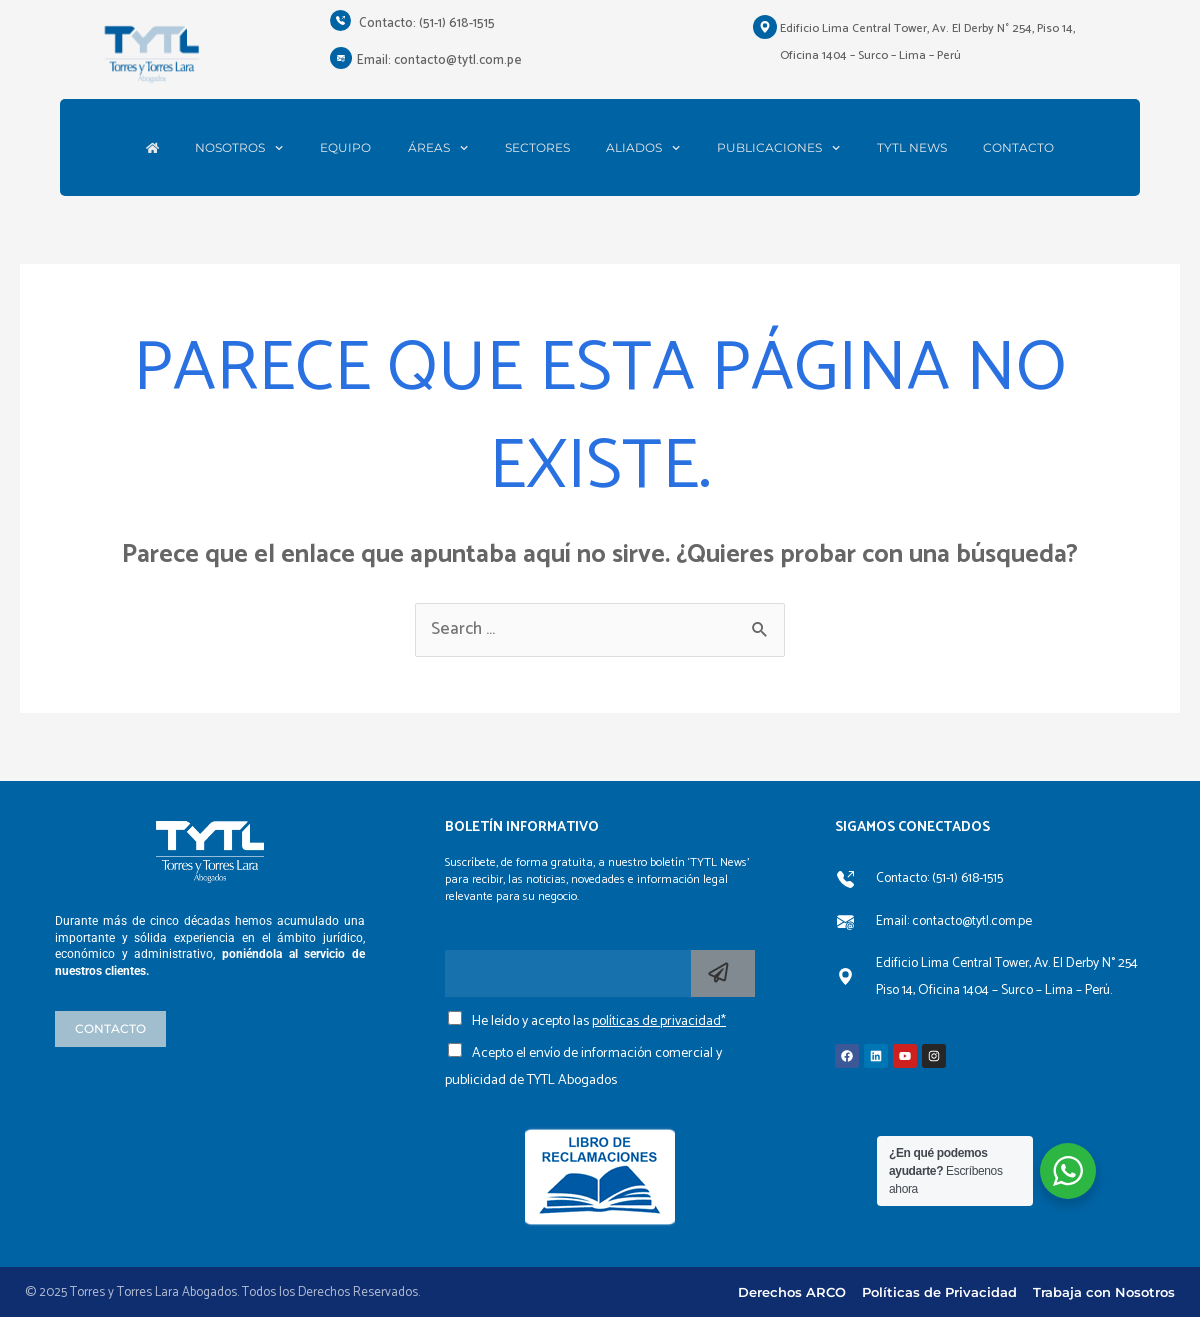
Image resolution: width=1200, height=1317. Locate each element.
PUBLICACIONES (778, 148)
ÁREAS (438, 148)
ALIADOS (643, 148)
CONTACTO (1018, 148)
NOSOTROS (239, 148)
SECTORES (537, 148)
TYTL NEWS (912, 148)
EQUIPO (345, 148)
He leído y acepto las (599, 1021)
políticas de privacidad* (659, 1021)
